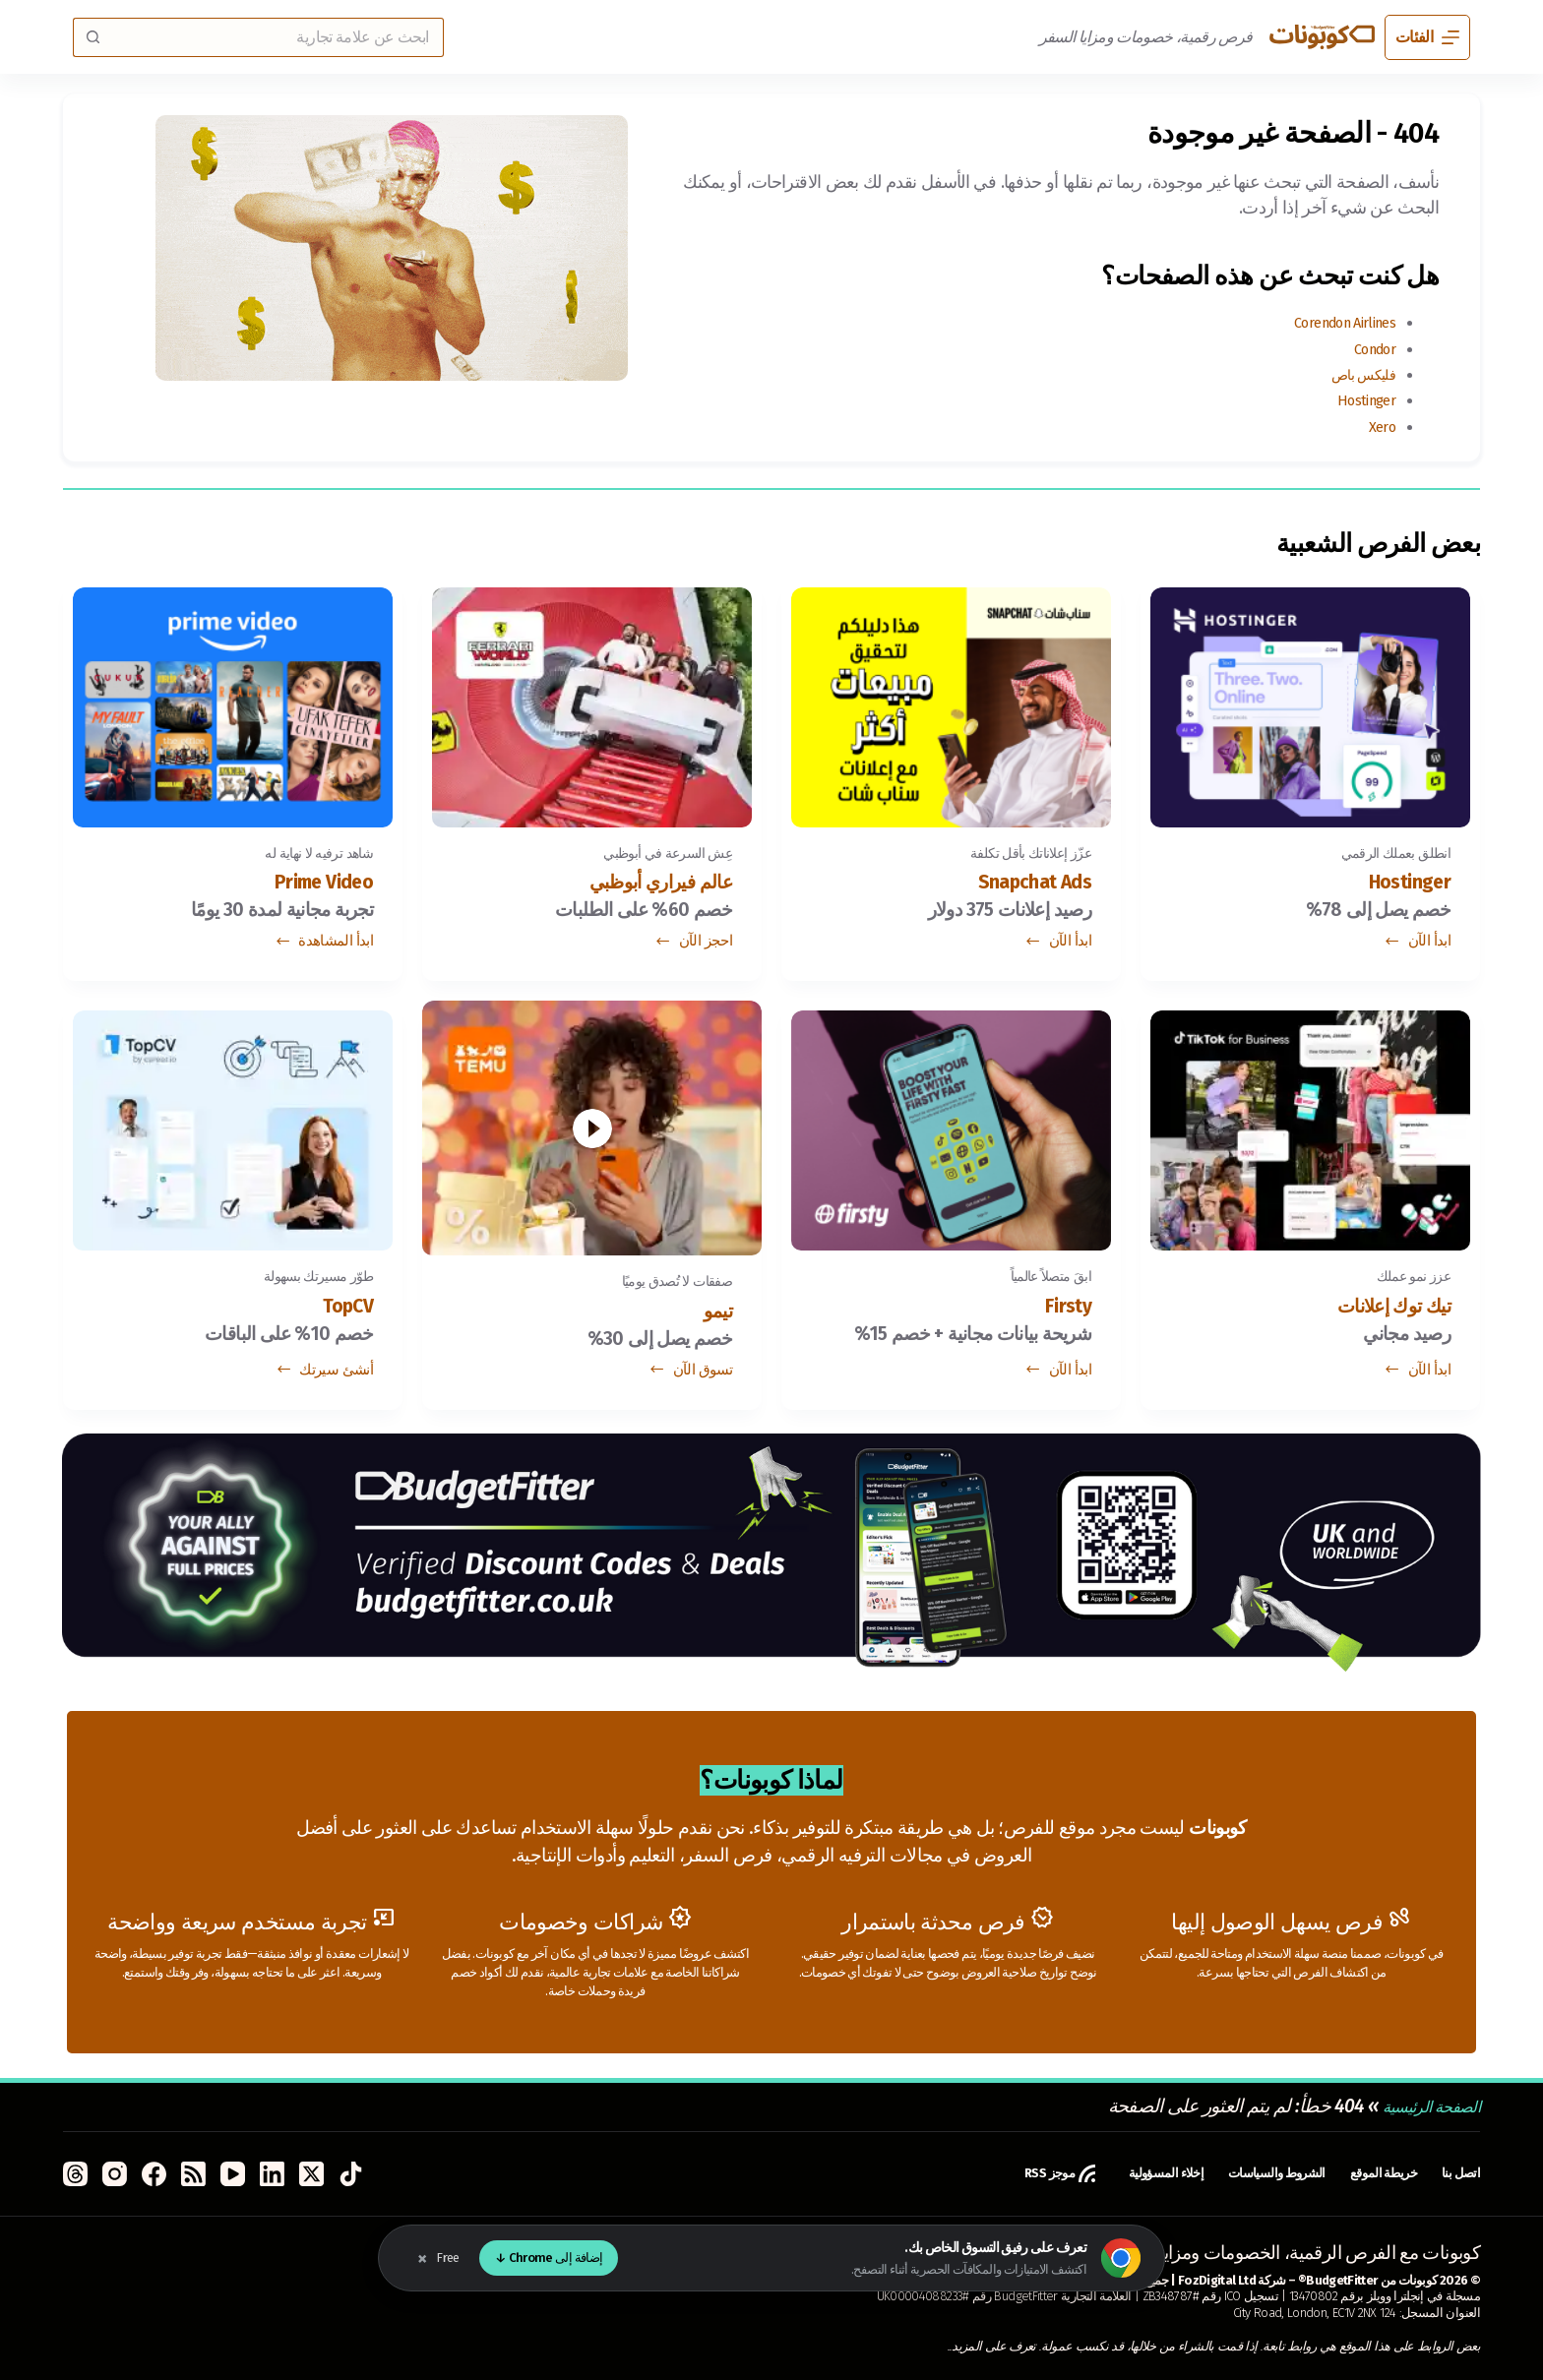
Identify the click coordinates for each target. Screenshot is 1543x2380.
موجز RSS (989, 2173)
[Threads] (75, 2174)
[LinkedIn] (272, 2174)
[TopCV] (232, 1133)
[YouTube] (232, 2174)
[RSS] (193, 2174)
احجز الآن (693, 947)
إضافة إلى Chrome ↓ (549, 2257)
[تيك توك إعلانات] (1310, 1133)
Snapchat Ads (1020, 885)
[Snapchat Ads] (951, 705)
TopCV (341, 1314)
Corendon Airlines (1330, 322)
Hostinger (1359, 400)
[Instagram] (114, 2174)
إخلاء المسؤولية (1110, 2173)
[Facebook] (154, 2174)
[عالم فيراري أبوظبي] (592, 705)
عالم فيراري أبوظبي (641, 885)
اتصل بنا (1457, 2173)
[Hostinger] (1310, 705)
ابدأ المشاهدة (324, 947)
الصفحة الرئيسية (1420, 2106)
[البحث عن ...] (278, 37)
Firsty (1061, 1314)
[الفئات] (1427, 37)
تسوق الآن (690, 1376)
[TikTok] (351, 2174)
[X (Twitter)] (311, 2174)
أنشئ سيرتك (324, 1376)
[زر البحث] (92, 37)
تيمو (714, 1314)
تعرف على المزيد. (994, 2346)
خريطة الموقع (1368, 2173)
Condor (1368, 348)
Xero (1379, 426)
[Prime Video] (232, 705)
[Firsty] (951, 1133)
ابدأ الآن (1417, 947)
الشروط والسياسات (1241, 2173)
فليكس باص (1354, 374)
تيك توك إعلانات (1377, 1314)
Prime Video (310, 885)
